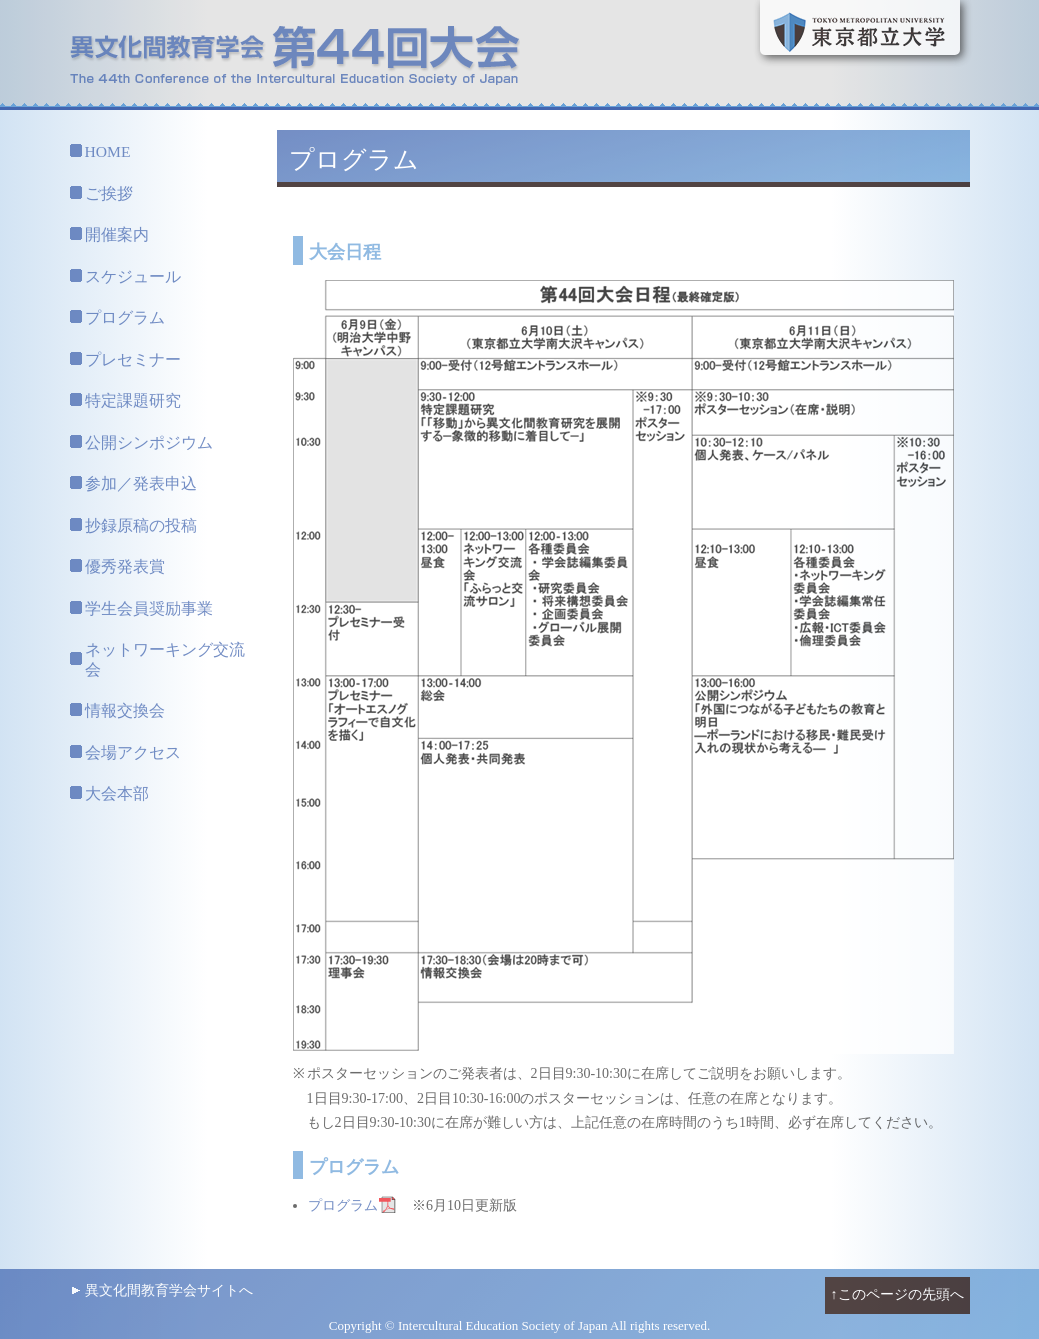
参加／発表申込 (141, 483)
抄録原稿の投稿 (141, 525)
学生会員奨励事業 (149, 608)
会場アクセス (133, 752)
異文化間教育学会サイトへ (169, 1290)
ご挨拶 (109, 193)
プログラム (125, 317)
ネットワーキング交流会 (165, 659)
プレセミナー (133, 359)
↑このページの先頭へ (897, 1294)
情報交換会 (125, 710)
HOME (108, 151)
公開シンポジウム (149, 442)
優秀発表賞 (125, 566)
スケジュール (133, 276)
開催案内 (117, 234)
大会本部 (117, 793)
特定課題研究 (133, 400)
